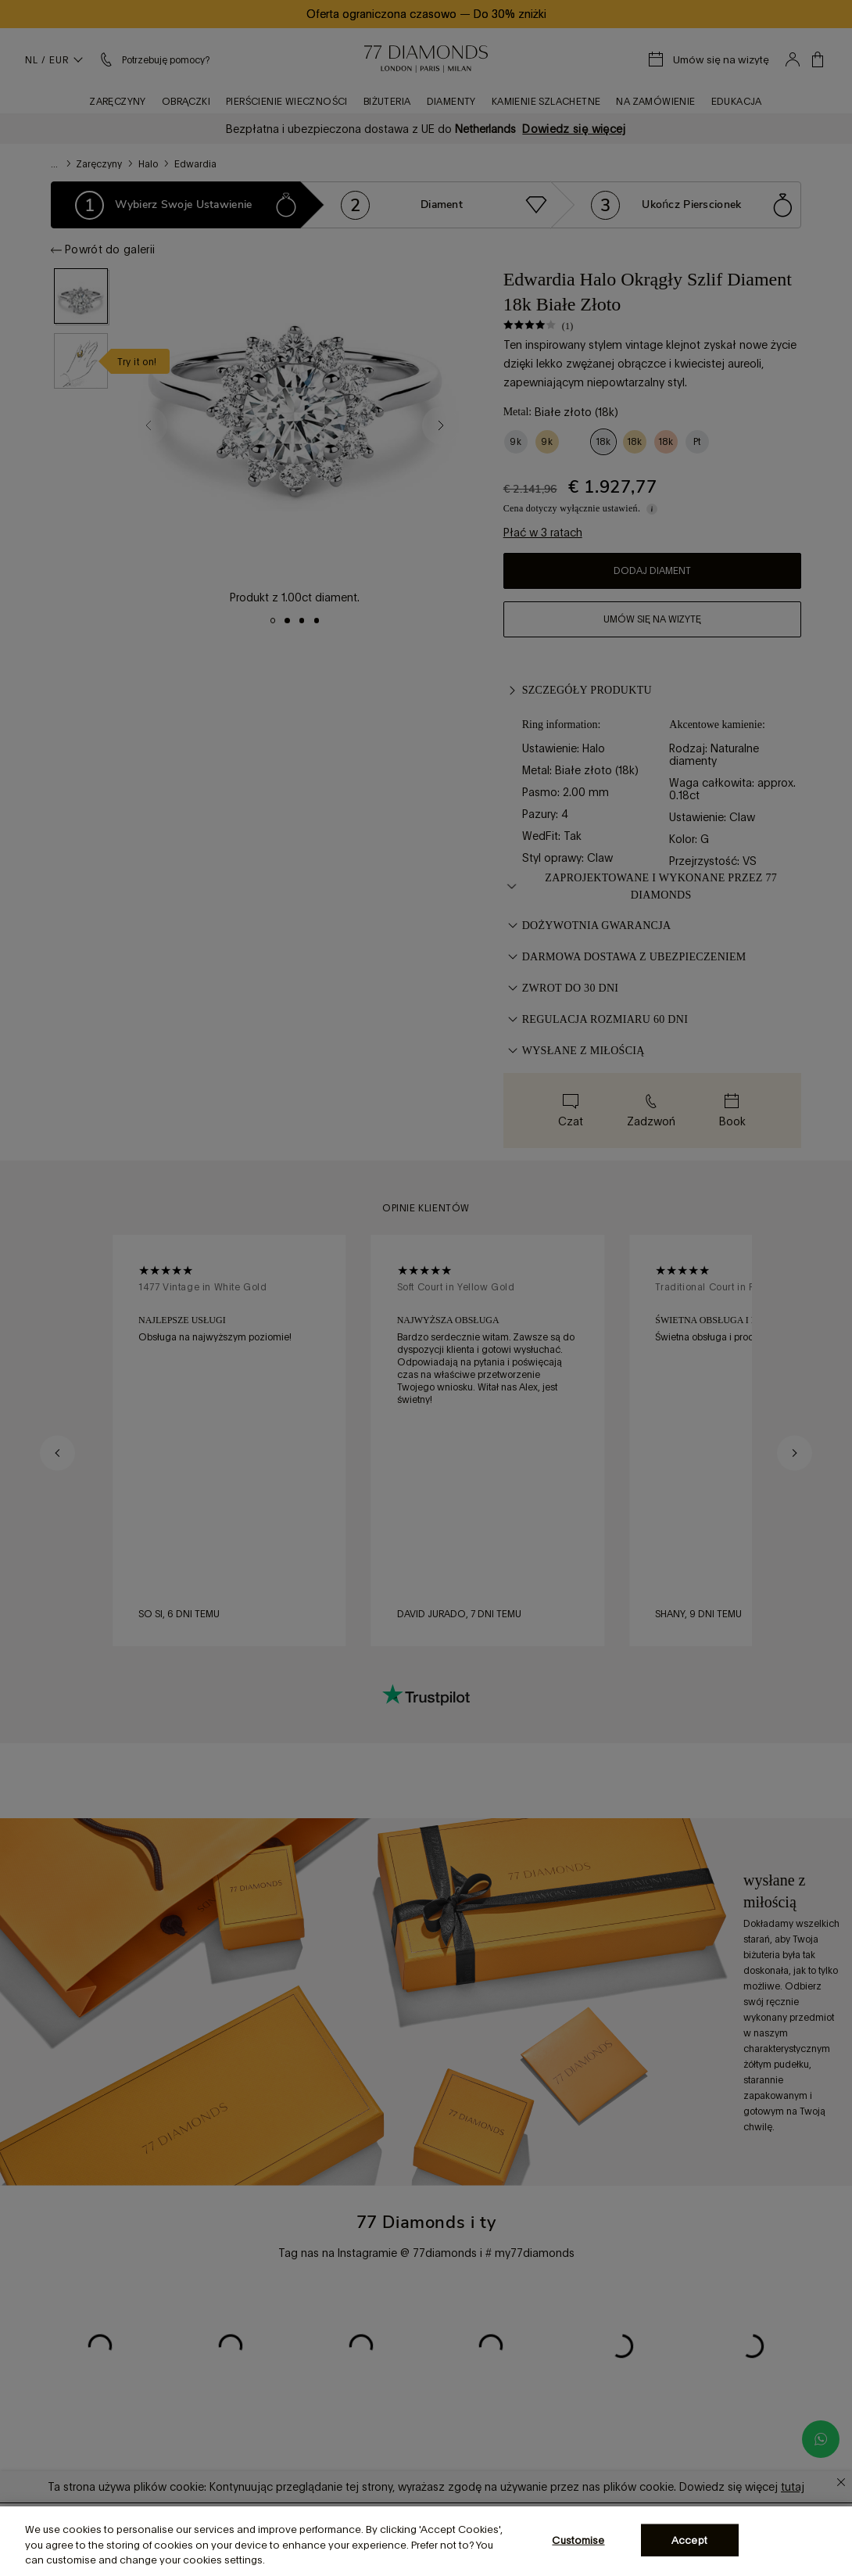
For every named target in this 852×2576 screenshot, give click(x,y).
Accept (689, 2540)
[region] (426, 2541)
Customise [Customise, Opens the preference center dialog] (578, 2540)
